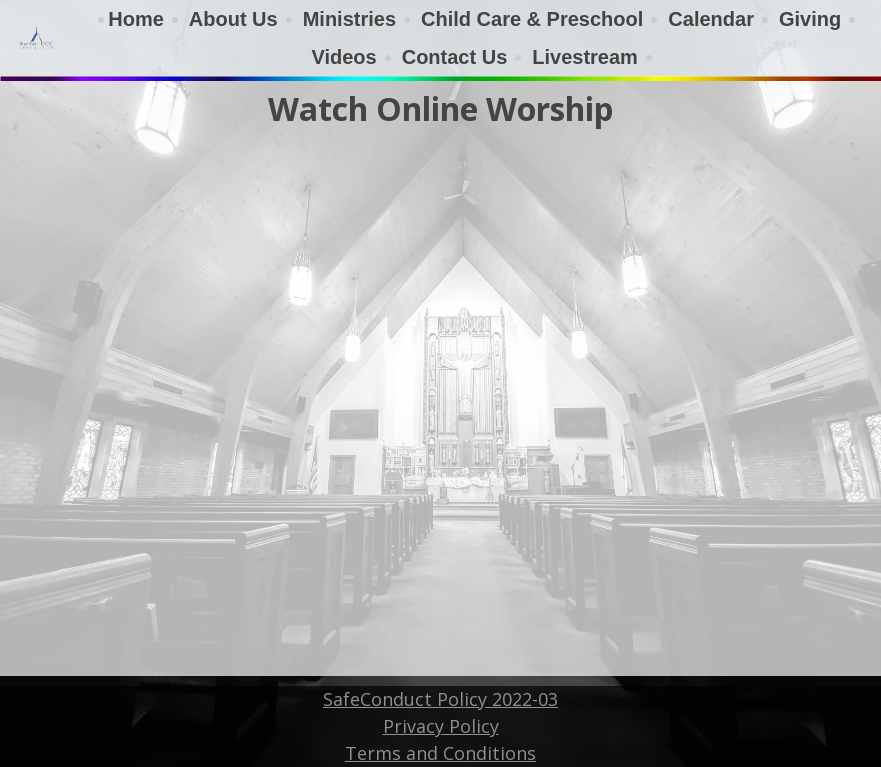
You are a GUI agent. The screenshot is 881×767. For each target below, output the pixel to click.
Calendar (711, 19)
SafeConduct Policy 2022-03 (440, 699)
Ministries (349, 19)
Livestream (585, 57)
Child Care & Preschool (532, 19)
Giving (810, 19)
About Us (233, 19)
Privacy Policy (441, 726)
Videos (343, 57)
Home (136, 19)
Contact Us (455, 57)
